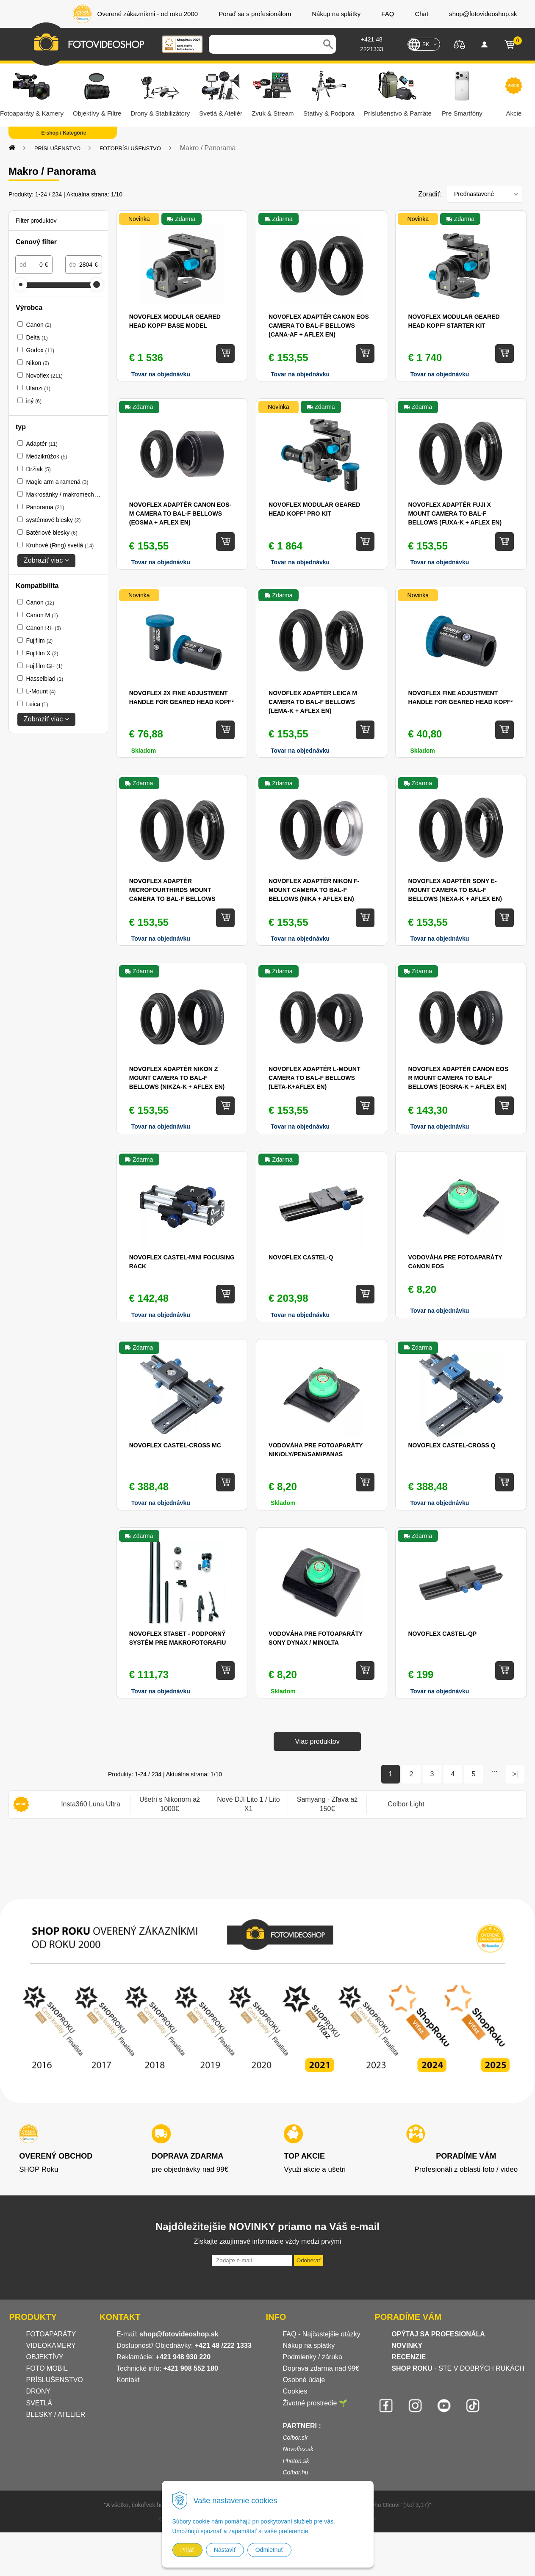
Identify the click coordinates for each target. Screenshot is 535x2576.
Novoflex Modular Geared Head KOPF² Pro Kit (314, 509)
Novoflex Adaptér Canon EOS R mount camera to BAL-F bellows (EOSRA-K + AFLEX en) (458, 1078)
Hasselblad (44, 678)
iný (33, 401)
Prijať (187, 2549)
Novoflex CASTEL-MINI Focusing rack (182, 1262)
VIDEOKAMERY (51, 2345)
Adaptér (41, 443)
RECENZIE (408, 2357)
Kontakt (127, 2379)
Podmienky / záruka (312, 2357)
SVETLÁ (40, 2403)
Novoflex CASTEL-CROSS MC (175, 1445)
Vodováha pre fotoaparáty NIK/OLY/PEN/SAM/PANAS (316, 1450)
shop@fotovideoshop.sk (178, 2334)
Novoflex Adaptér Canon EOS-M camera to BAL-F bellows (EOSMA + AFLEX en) (180, 513)
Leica (37, 704)
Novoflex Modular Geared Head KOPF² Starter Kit (453, 321)
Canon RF (43, 627)
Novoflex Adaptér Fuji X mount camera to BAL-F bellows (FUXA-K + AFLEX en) (455, 513)
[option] (90, 1804)
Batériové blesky (51, 532)
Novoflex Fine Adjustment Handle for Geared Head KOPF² (460, 697)
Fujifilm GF (44, 666)
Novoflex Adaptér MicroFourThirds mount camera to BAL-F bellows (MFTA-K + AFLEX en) (172, 890)
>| (515, 1774)
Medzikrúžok (46, 456)
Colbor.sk (295, 2437)
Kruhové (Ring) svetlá (60, 545)
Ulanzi (38, 388)
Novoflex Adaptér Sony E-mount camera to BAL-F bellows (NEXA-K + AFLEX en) (455, 890)
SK (425, 44)
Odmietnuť (269, 2549)
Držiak (38, 469)
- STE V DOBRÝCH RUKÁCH (457, 2368)
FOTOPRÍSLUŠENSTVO (130, 148)
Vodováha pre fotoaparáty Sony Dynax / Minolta (316, 1638)
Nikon (37, 362)
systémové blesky (53, 519)
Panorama (45, 507)
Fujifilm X (42, 653)
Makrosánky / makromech (65, 494)
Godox (40, 350)
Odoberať (309, 2260)
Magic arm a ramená (57, 481)
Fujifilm (39, 640)
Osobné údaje (304, 2379)
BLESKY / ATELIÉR (56, 2414)
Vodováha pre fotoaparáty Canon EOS (455, 1262)
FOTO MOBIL (47, 2368)
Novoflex (44, 375)
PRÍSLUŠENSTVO (57, 148)
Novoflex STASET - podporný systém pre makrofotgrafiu (177, 1638)
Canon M (42, 615)
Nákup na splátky (309, 2345)
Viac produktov (317, 1741)
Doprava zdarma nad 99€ (321, 2368)
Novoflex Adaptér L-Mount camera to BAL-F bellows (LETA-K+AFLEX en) (314, 1078)
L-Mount (40, 691)
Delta (36, 337)
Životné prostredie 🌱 (315, 2403)
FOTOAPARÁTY (51, 2334)
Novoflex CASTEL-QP (442, 1633)
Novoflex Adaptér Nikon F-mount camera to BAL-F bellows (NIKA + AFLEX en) (314, 890)
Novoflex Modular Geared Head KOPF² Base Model (175, 321)
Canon (38, 324)
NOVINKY (406, 2345)
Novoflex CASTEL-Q (301, 1257)
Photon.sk (296, 2460)
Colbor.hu (295, 2472)
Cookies (295, 2391)
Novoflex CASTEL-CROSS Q (451, 1445)
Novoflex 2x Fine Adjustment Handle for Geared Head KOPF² (181, 697)
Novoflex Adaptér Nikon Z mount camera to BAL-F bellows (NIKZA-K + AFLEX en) (177, 1078)
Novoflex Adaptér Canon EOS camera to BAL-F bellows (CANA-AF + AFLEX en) (319, 325)
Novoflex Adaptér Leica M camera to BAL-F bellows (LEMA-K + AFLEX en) (313, 702)
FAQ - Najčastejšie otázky (321, 2334)
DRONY (38, 2391)
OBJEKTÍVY (45, 2357)
